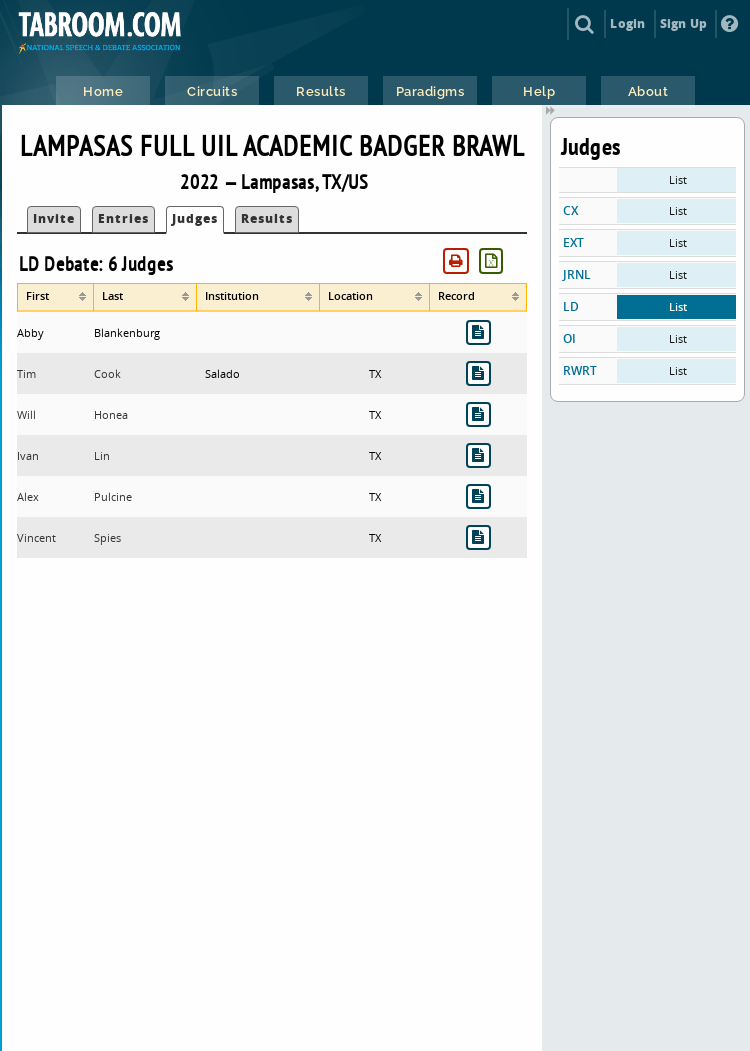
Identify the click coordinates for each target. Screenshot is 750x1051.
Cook (107, 373)
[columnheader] (55, 297)
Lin (102, 455)
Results (267, 218)
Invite (54, 218)
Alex (28, 496)
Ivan (28, 455)
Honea (111, 414)
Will (26, 414)
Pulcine (113, 496)
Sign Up (683, 23)
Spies (107, 537)
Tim (26, 373)
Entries (123, 218)
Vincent (36, 537)
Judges (195, 218)
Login (627, 23)
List (678, 179)
